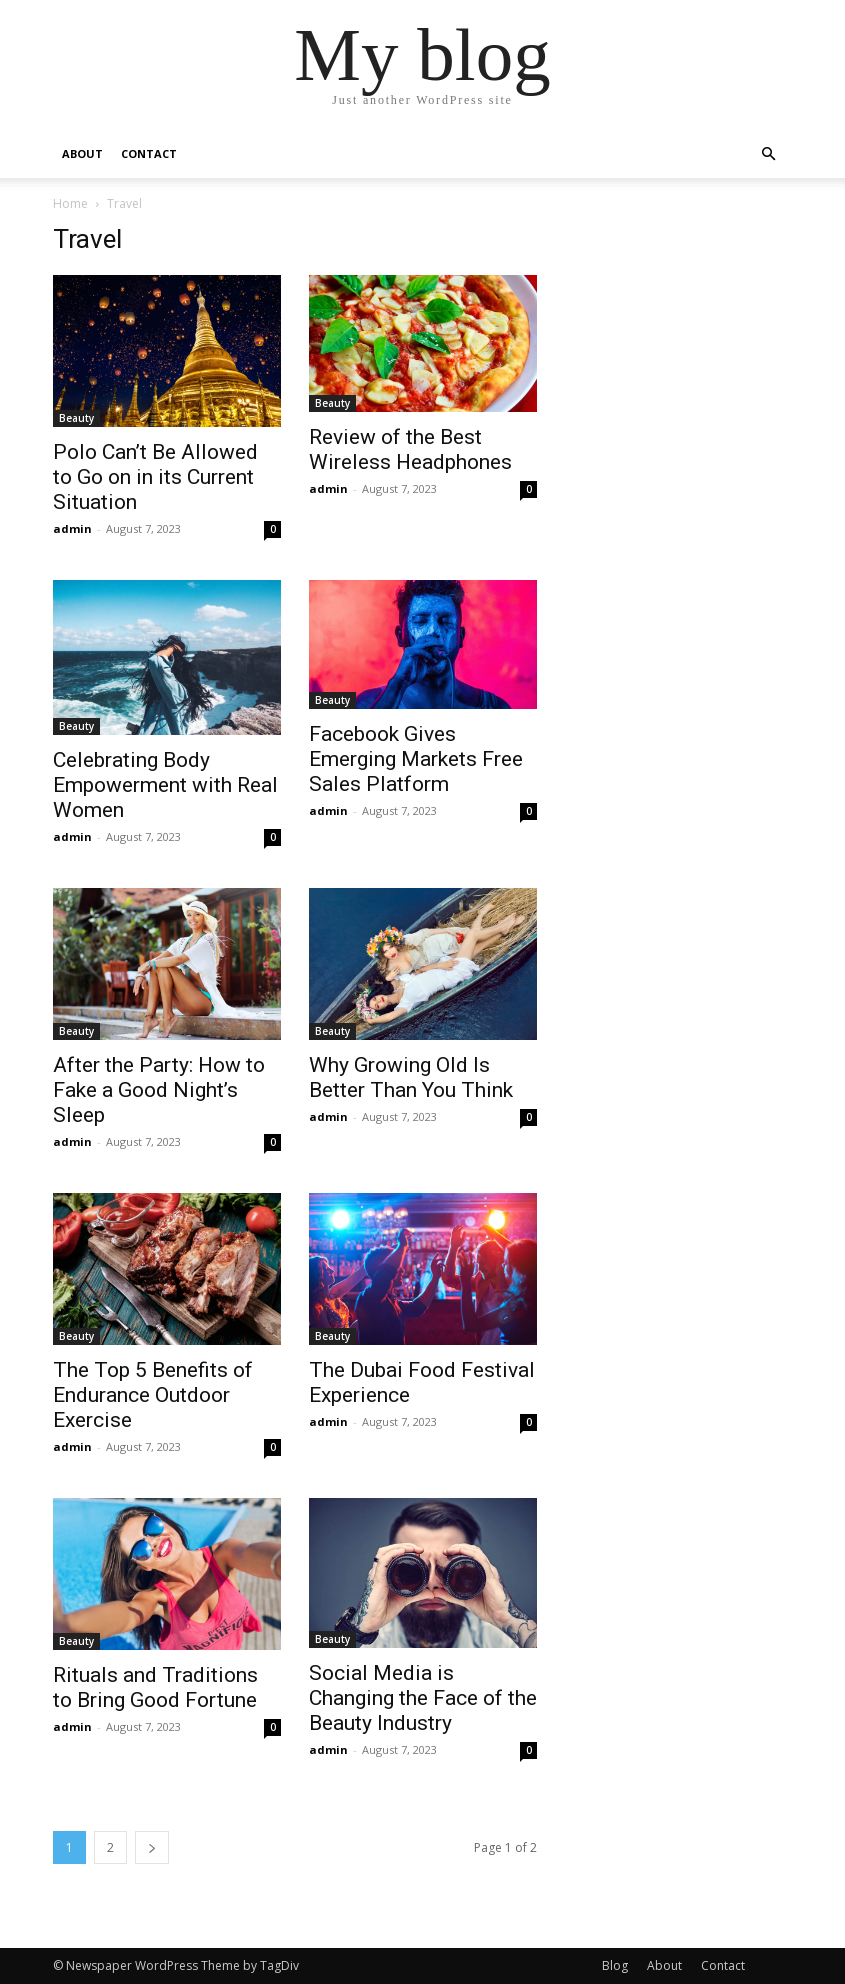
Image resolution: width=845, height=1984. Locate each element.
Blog (615, 1965)
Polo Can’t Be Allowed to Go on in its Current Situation (155, 477)
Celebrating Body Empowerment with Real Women (165, 785)
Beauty (76, 418)
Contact (149, 153)
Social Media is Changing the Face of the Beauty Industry (423, 1698)
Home (70, 203)
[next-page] (152, 1847)
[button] (769, 154)
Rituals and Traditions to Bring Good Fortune (155, 1687)
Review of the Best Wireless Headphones (410, 449)
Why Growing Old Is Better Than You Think (411, 1077)
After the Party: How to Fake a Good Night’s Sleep (159, 1090)
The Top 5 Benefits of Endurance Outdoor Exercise (153, 1395)
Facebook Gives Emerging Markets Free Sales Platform (416, 759)
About (82, 153)
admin (72, 528)
